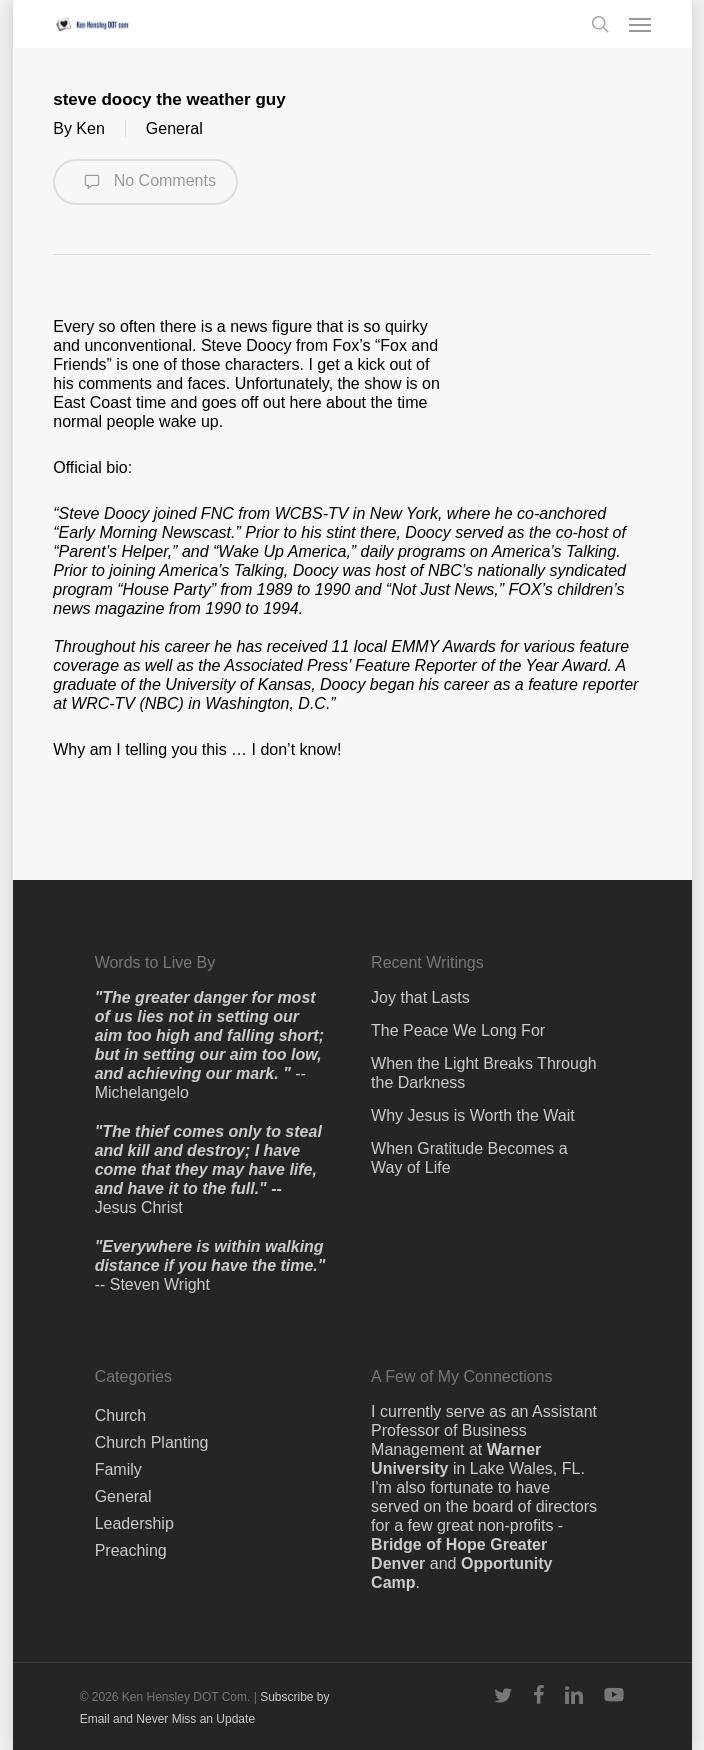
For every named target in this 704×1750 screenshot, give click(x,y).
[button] (640, 24)
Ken (90, 128)
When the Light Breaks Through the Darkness (484, 1073)
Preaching (131, 1550)
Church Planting (152, 1442)
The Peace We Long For (458, 1030)
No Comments (145, 182)
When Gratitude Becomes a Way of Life (469, 1158)
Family (118, 1469)
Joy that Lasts (420, 997)
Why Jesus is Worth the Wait (473, 1115)
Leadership (134, 1523)
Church (121, 1415)
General (174, 128)
